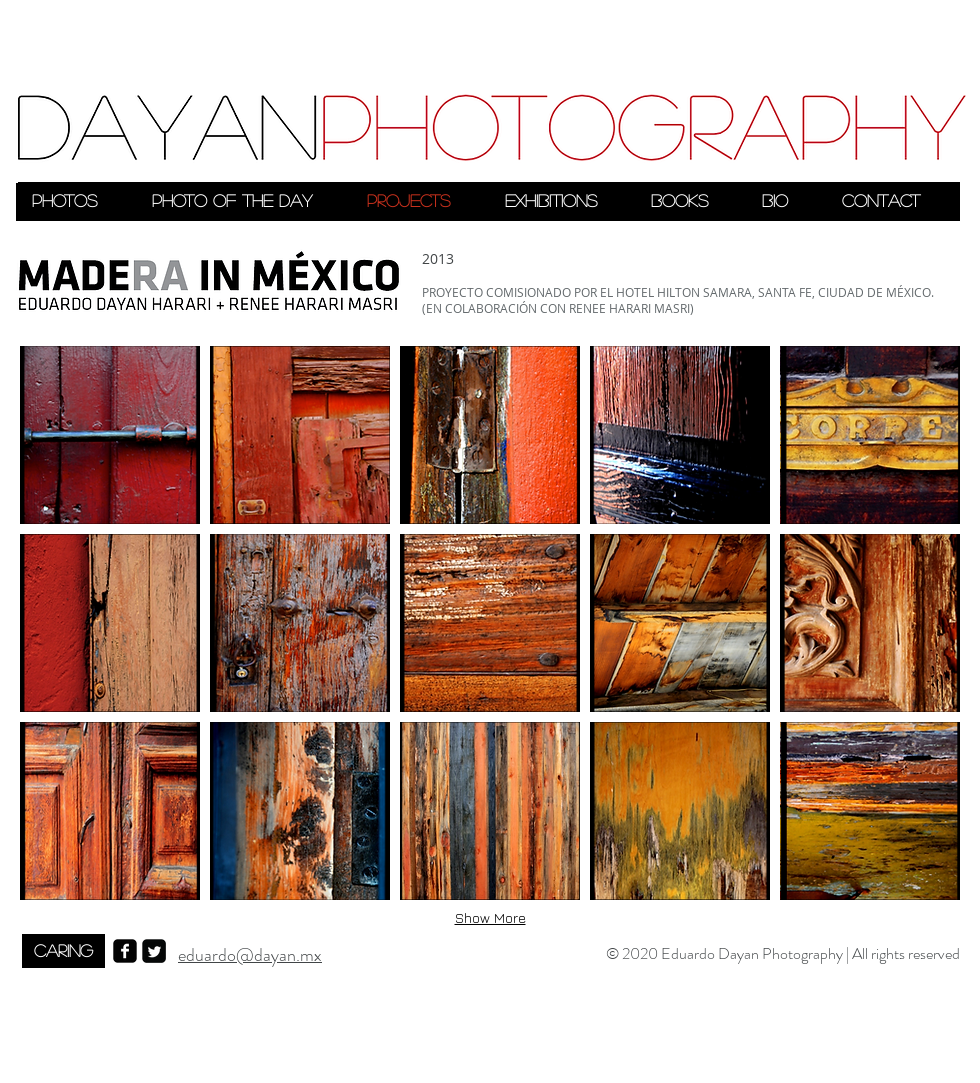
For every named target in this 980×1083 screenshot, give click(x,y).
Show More (490, 917)
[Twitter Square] (154, 951)
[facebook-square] (125, 951)
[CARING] (63, 951)
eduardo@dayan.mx (250, 955)
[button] (110, 435)
